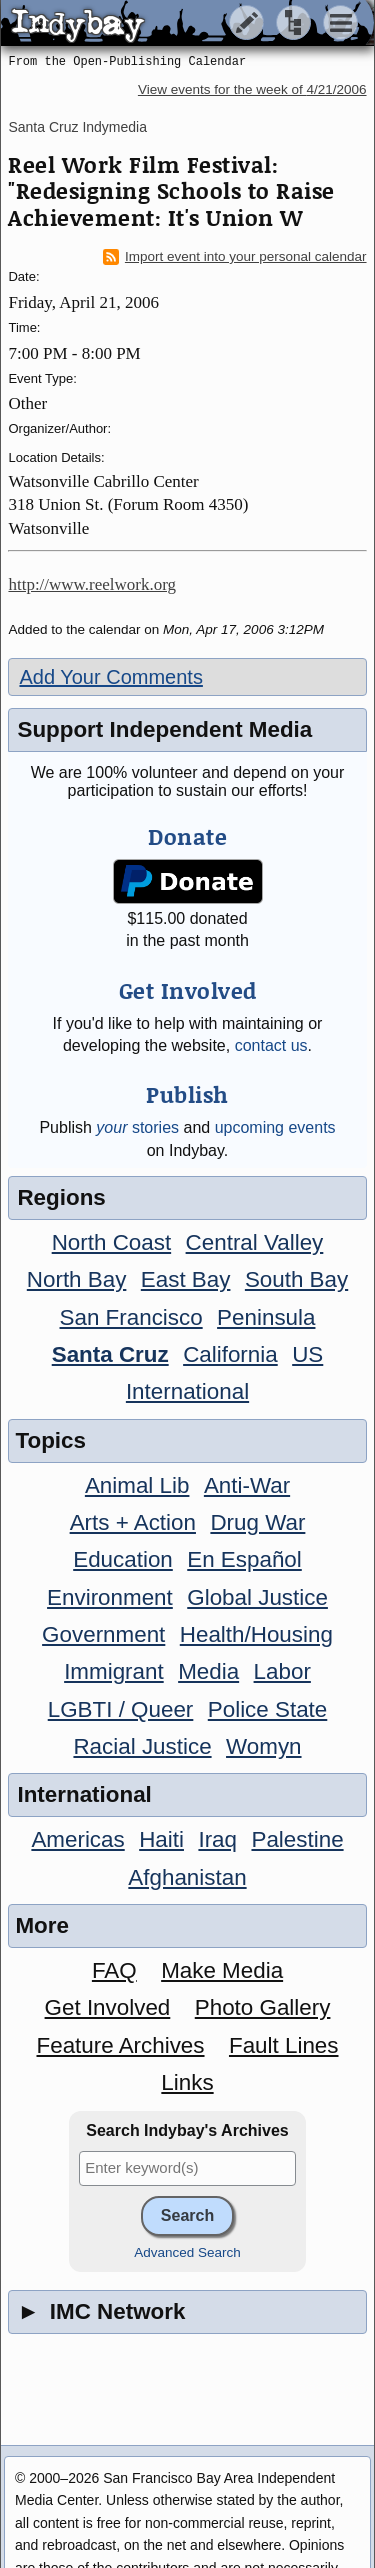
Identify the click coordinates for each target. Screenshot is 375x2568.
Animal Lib (137, 1485)
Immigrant (114, 1671)
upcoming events (275, 1127)
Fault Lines (284, 2045)
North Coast (111, 1242)
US (307, 1354)
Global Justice (257, 1597)
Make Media (222, 1970)
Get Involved (108, 2007)
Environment (110, 1597)
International (187, 1391)
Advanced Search (187, 2252)
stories (137, 1127)
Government (103, 1634)
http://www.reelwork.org (92, 584)
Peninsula (266, 1317)
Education (123, 1559)
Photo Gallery (263, 2007)
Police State (268, 1709)
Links (187, 2082)
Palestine (297, 1839)
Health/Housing (256, 1634)
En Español (244, 1559)
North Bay (77, 1279)
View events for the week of (252, 89)
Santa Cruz (110, 1354)
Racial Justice (142, 1746)
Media (208, 1671)
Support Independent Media (164, 729)
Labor (282, 1671)
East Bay (186, 1279)
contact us (271, 1045)
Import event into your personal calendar (235, 257)
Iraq (217, 1839)
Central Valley (255, 1242)
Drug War (257, 1522)
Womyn (263, 1746)
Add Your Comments (110, 677)
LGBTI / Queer (121, 1709)
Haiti (161, 1839)
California (230, 1354)
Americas (77, 1839)
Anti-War (247, 1485)
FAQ (114, 1970)
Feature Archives (121, 2045)
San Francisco (131, 1317)
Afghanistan (187, 1877)
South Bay (296, 1279)
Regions (61, 1197)
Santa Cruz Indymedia (77, 127)
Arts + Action (133, 1522)
